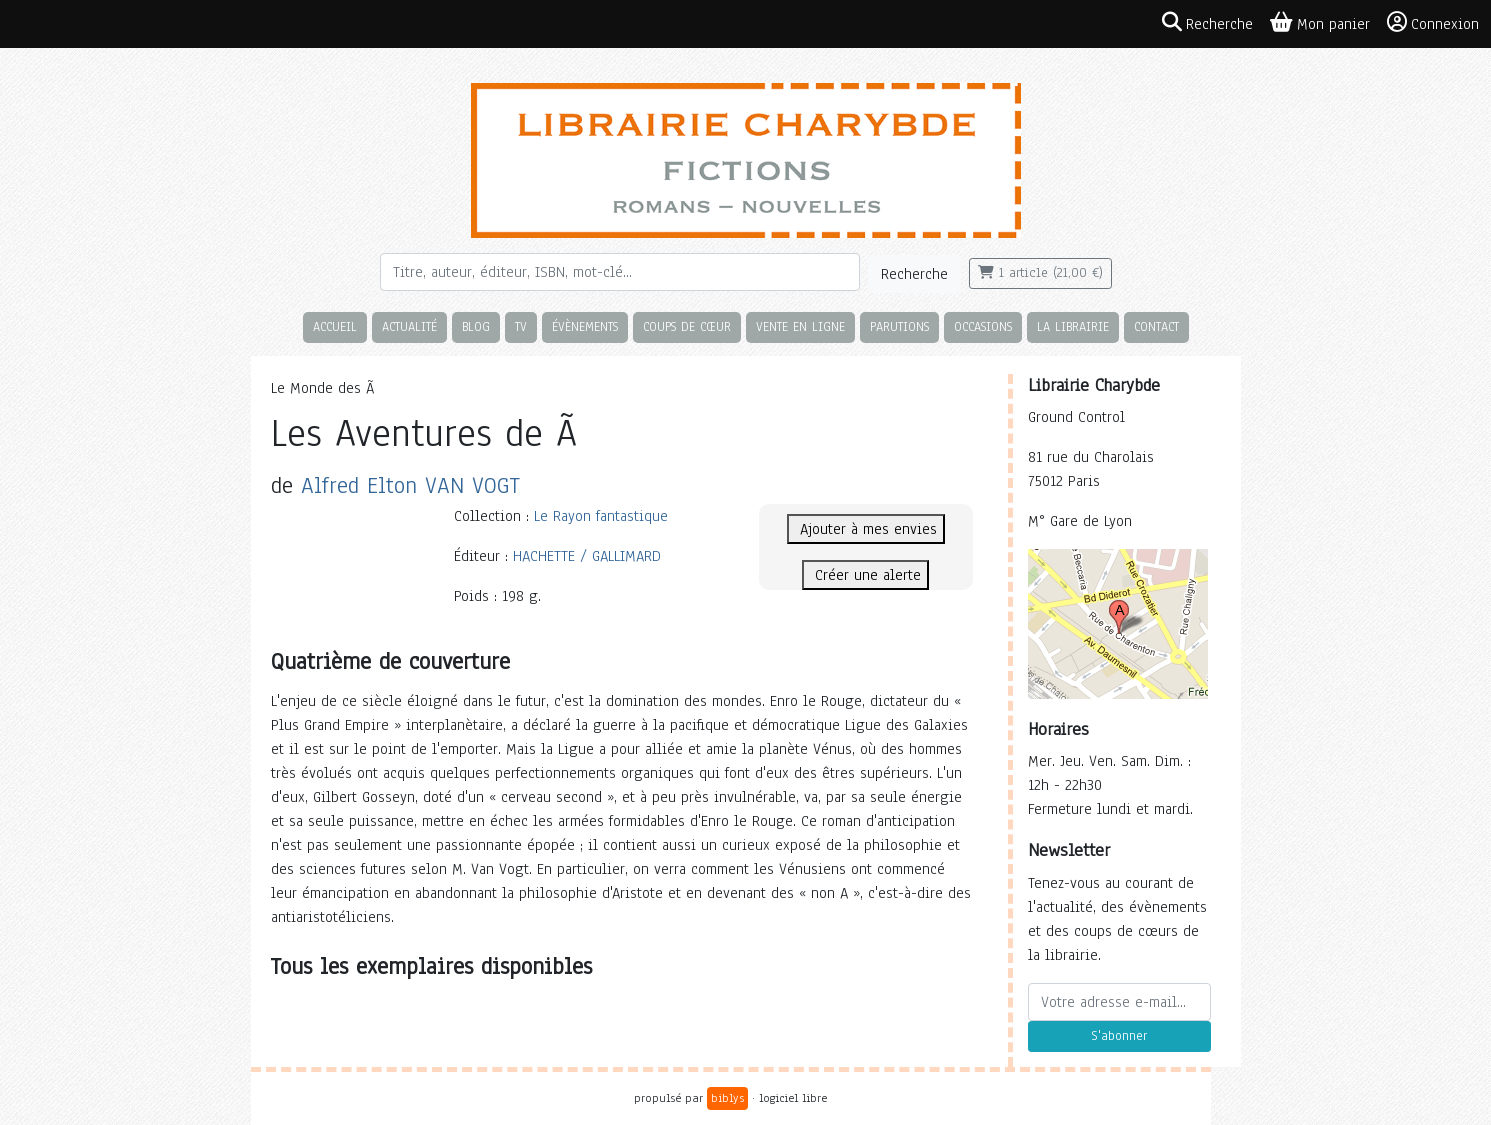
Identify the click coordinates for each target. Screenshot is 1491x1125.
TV (521, 326)
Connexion (1433, 23)
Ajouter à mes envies (866, 529)
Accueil (335, 326)
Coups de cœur (687, 326)
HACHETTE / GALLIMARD (587, 556)
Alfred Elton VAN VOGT (410, 485)
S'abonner (1119, 1036)
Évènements (585, 326)
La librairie (1073, 326)
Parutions (899, 326)
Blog (476, 326)
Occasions (983, 326)
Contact (1156, 326)
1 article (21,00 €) (1040, 273)
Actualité (409, 326)
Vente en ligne (800, 326)
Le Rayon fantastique (601, 516)
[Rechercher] (620, 272)
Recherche (914, 274)
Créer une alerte (865, 575)
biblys (727, 1098)
